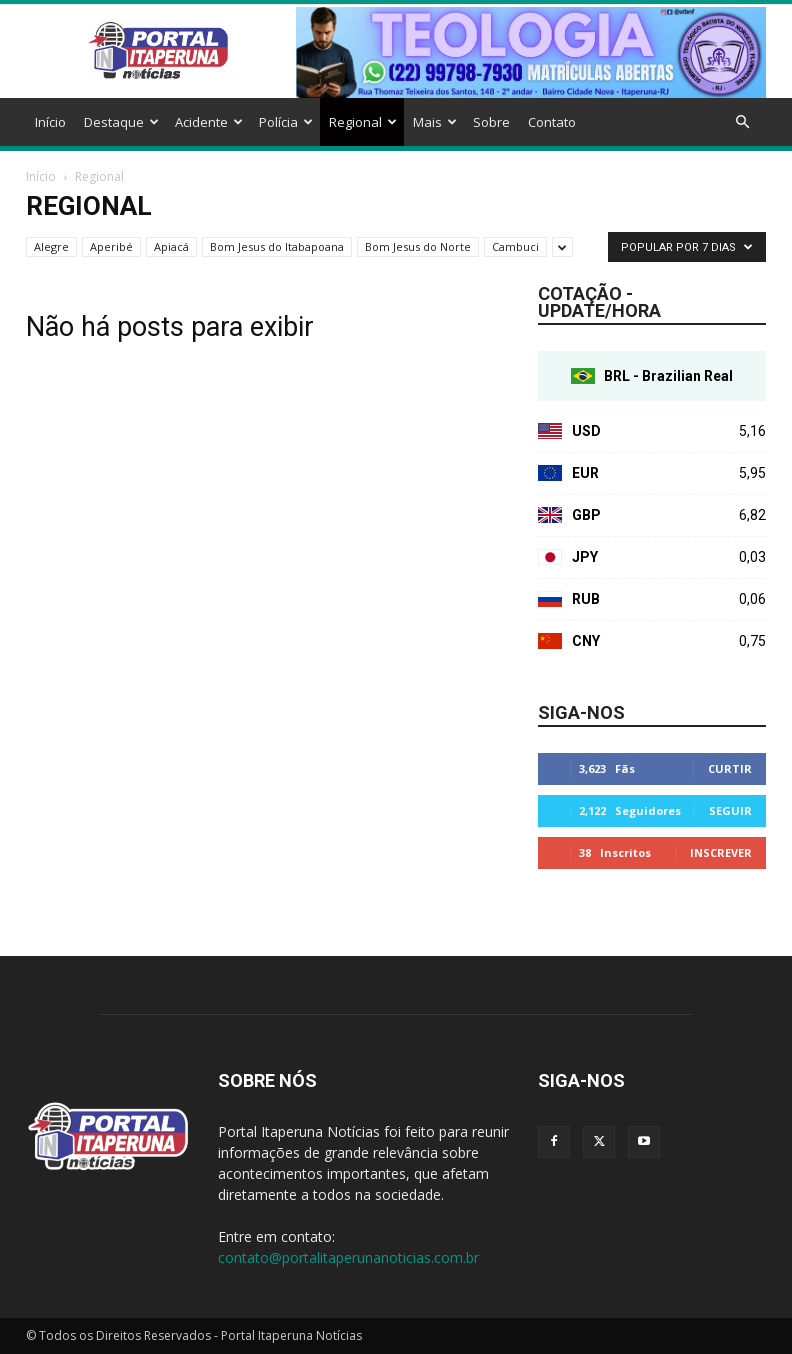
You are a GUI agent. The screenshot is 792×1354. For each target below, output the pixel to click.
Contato (552, 122)
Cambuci (515, 246)
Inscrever (721, 852)
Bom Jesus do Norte (418, 246)
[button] (742, 122)
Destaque (121, 122)
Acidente (209, 122)
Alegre (51, 246)
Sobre (491, 122)
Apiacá (171, 246)
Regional (363, 122)
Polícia (286, 122)
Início (50, 122)
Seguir (730, 810)
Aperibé (111, 246)
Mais (435, 122)
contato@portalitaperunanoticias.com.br (348, 1257)
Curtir (730, 768)
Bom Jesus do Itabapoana (277, 246)
